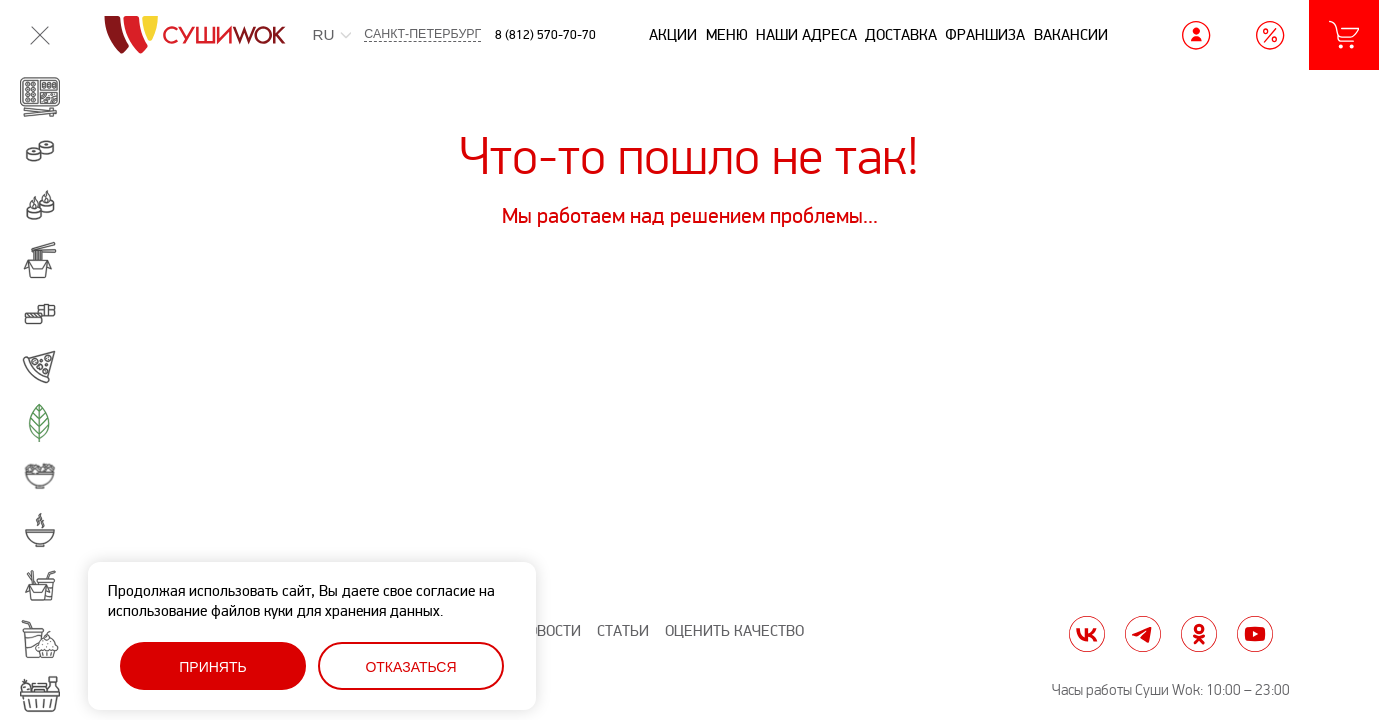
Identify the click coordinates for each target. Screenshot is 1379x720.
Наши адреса (806, 35)
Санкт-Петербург (422, 34)
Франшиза (985, 35)
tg (1143, 634)
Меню (727, 35)
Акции (673, 35)
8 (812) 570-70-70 (545, 34)
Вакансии (1071, 35)
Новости (549, 631)
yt (1255, 634)
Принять (212, 667)
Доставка (901, 35)
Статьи (623, 631)
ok (1199, 634)
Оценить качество (734, 631)
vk (1087, 634)
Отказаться (410, 667)
